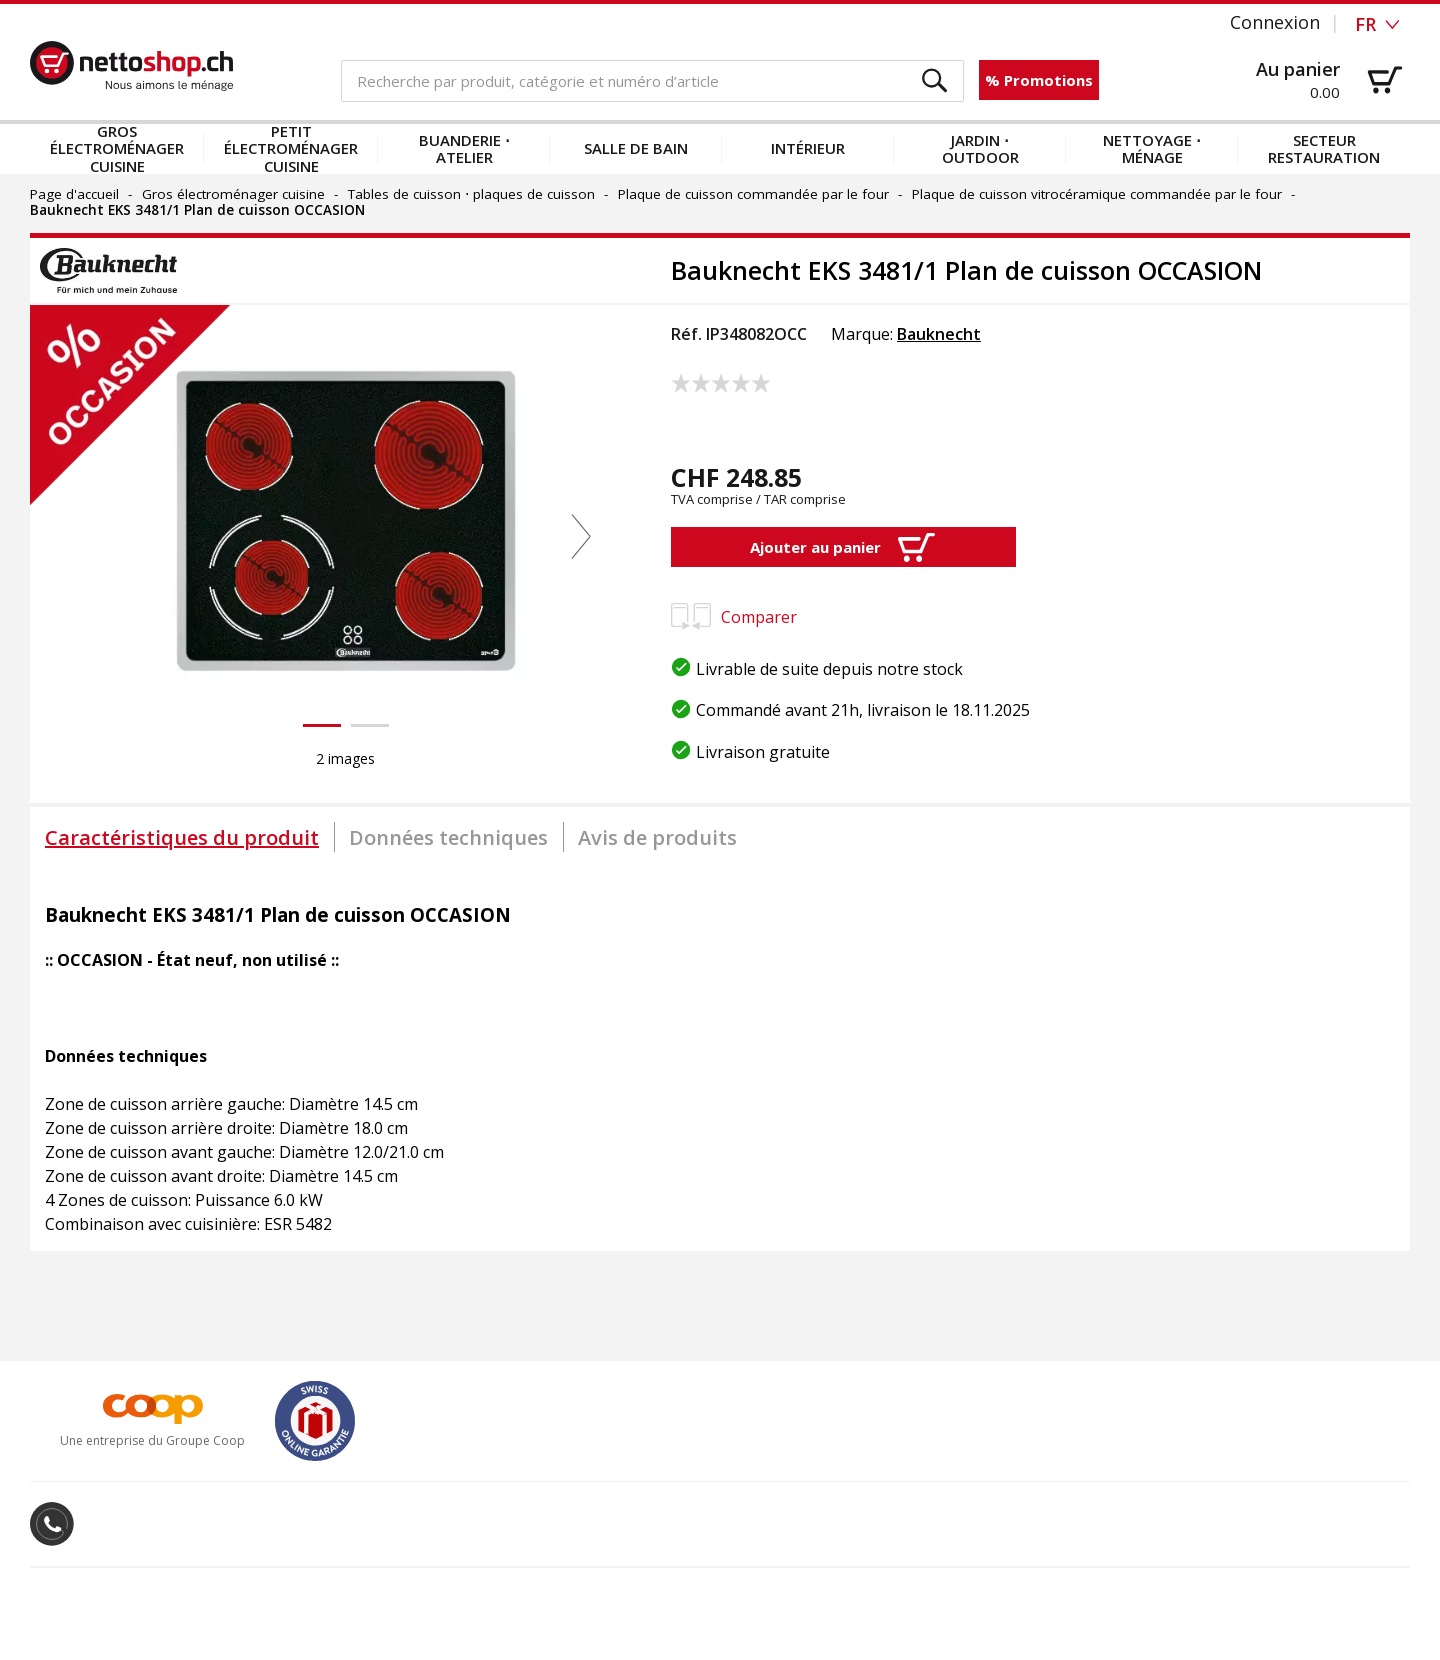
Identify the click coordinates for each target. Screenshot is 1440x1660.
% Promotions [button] (1039, 80)
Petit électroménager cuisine (291, 149)
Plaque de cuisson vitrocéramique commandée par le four (1097, 194)
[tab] (182, 837)
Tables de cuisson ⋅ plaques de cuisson (471, 194)
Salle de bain (636, 148)
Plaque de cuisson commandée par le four (753, 194)
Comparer (734, 617)
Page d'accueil (74, 194)
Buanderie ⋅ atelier (464, 148)
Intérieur (808, 148)
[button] (935, 81)
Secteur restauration (1324, 148)
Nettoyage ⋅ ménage (1152, 148)
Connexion (1275, 22)
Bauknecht (939, 334)
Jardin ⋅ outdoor (980, 148)
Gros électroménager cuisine (117, 149)
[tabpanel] (720, 1059)
